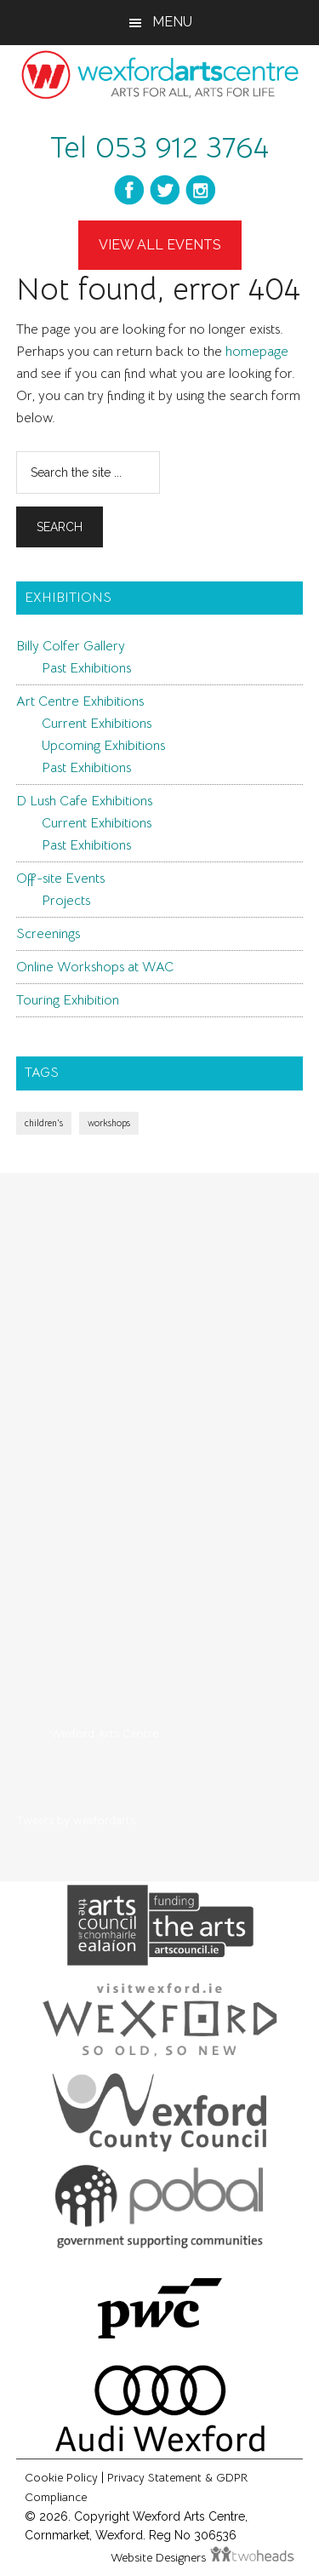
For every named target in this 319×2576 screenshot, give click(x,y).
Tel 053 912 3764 (159, 147)
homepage (256, 351)
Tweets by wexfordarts (75, 1820)
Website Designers (160, 2557)
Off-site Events (60, 878)
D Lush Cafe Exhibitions (84, 801)
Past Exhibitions (86, 668)
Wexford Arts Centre (104, 1733)
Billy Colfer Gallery (70, 646)
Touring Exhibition (67, 1000)
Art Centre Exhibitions (80, 701)
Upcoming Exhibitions (103, 745)
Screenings (48, 933)
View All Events (160, 245)
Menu (172, 22)
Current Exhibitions (96, 723)
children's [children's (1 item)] (44, 1123)
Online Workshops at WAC (95, 967)
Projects (66, 900)
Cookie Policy (61, 2477)
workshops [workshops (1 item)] (109, 1123)
